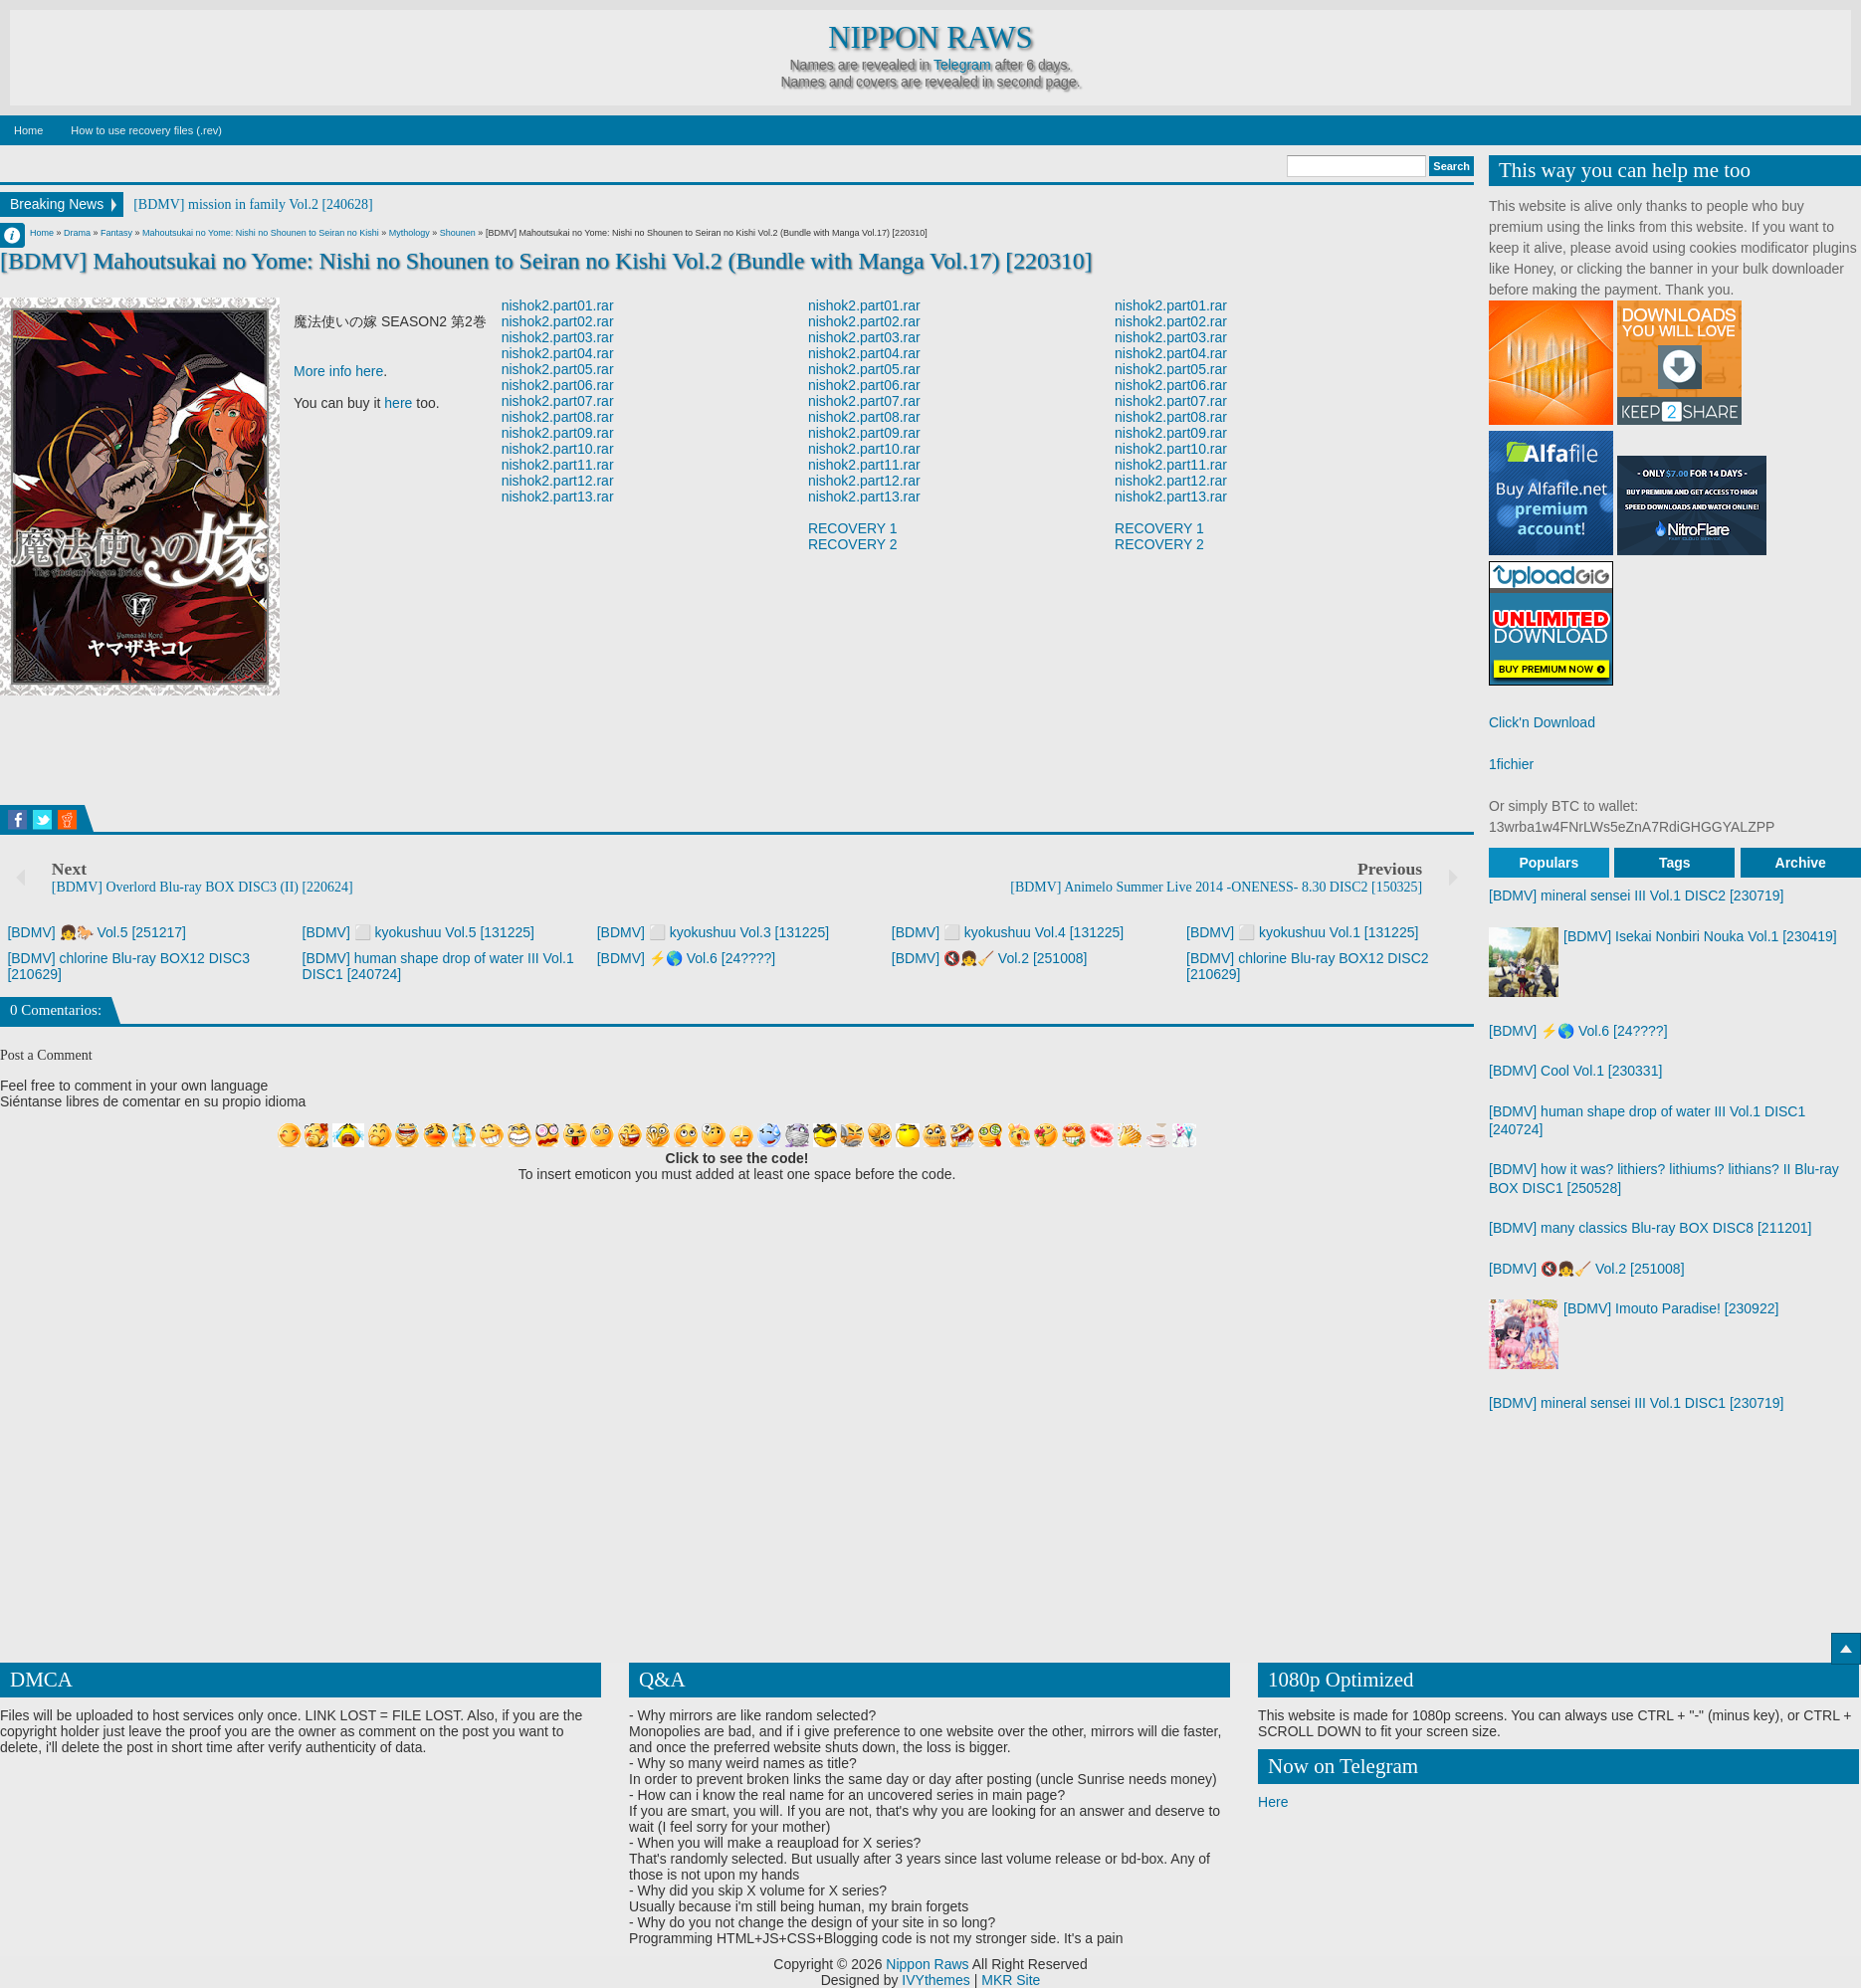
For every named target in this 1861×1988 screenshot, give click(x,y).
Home (28, 130)
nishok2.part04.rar (558, 353)
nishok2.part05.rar (558, 369)
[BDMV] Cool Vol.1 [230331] (1575, 1071)
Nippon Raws (930, 38)
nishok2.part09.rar (558, 433)
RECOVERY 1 (853, 528)
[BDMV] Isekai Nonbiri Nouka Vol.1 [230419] (1700, 936)
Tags (1675, 863)
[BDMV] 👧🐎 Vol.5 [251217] (96, 932)
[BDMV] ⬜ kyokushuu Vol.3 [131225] (713, 932)
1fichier (1511, 764)
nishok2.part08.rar (558, 417)
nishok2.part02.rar (558, 321)
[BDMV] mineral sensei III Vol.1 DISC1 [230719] (1636, 1403)
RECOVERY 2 (853, 544)
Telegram (962, 65)
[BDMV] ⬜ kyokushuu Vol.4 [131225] (1008, 932)
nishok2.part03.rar (558, 337)
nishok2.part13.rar (558, 496)
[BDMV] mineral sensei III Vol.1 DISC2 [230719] (1636, 895)
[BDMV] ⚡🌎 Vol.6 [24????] (686, 958)
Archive (1800, 863)
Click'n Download (1542, 722)
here (398, 403)
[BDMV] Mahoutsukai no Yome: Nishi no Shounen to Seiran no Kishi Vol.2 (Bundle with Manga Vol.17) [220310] (546, 261)
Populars (1548, 863)
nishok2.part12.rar (558, 481)
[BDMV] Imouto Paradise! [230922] (1670, 1308)
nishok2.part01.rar (558, 305)
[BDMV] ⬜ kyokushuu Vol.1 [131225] (1302, 932)
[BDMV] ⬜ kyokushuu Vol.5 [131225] (418, 932)
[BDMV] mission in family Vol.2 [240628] (253, 204)
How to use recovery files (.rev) (146, 130)
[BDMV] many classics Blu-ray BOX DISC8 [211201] (1650, 1228)
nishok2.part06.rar (558, 385)
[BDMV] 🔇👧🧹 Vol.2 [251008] (990, 958)
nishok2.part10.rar (558, 449)
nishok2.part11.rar (558, 465)
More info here (338, 371)
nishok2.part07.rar (558, 401)
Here (1273, 1802)
